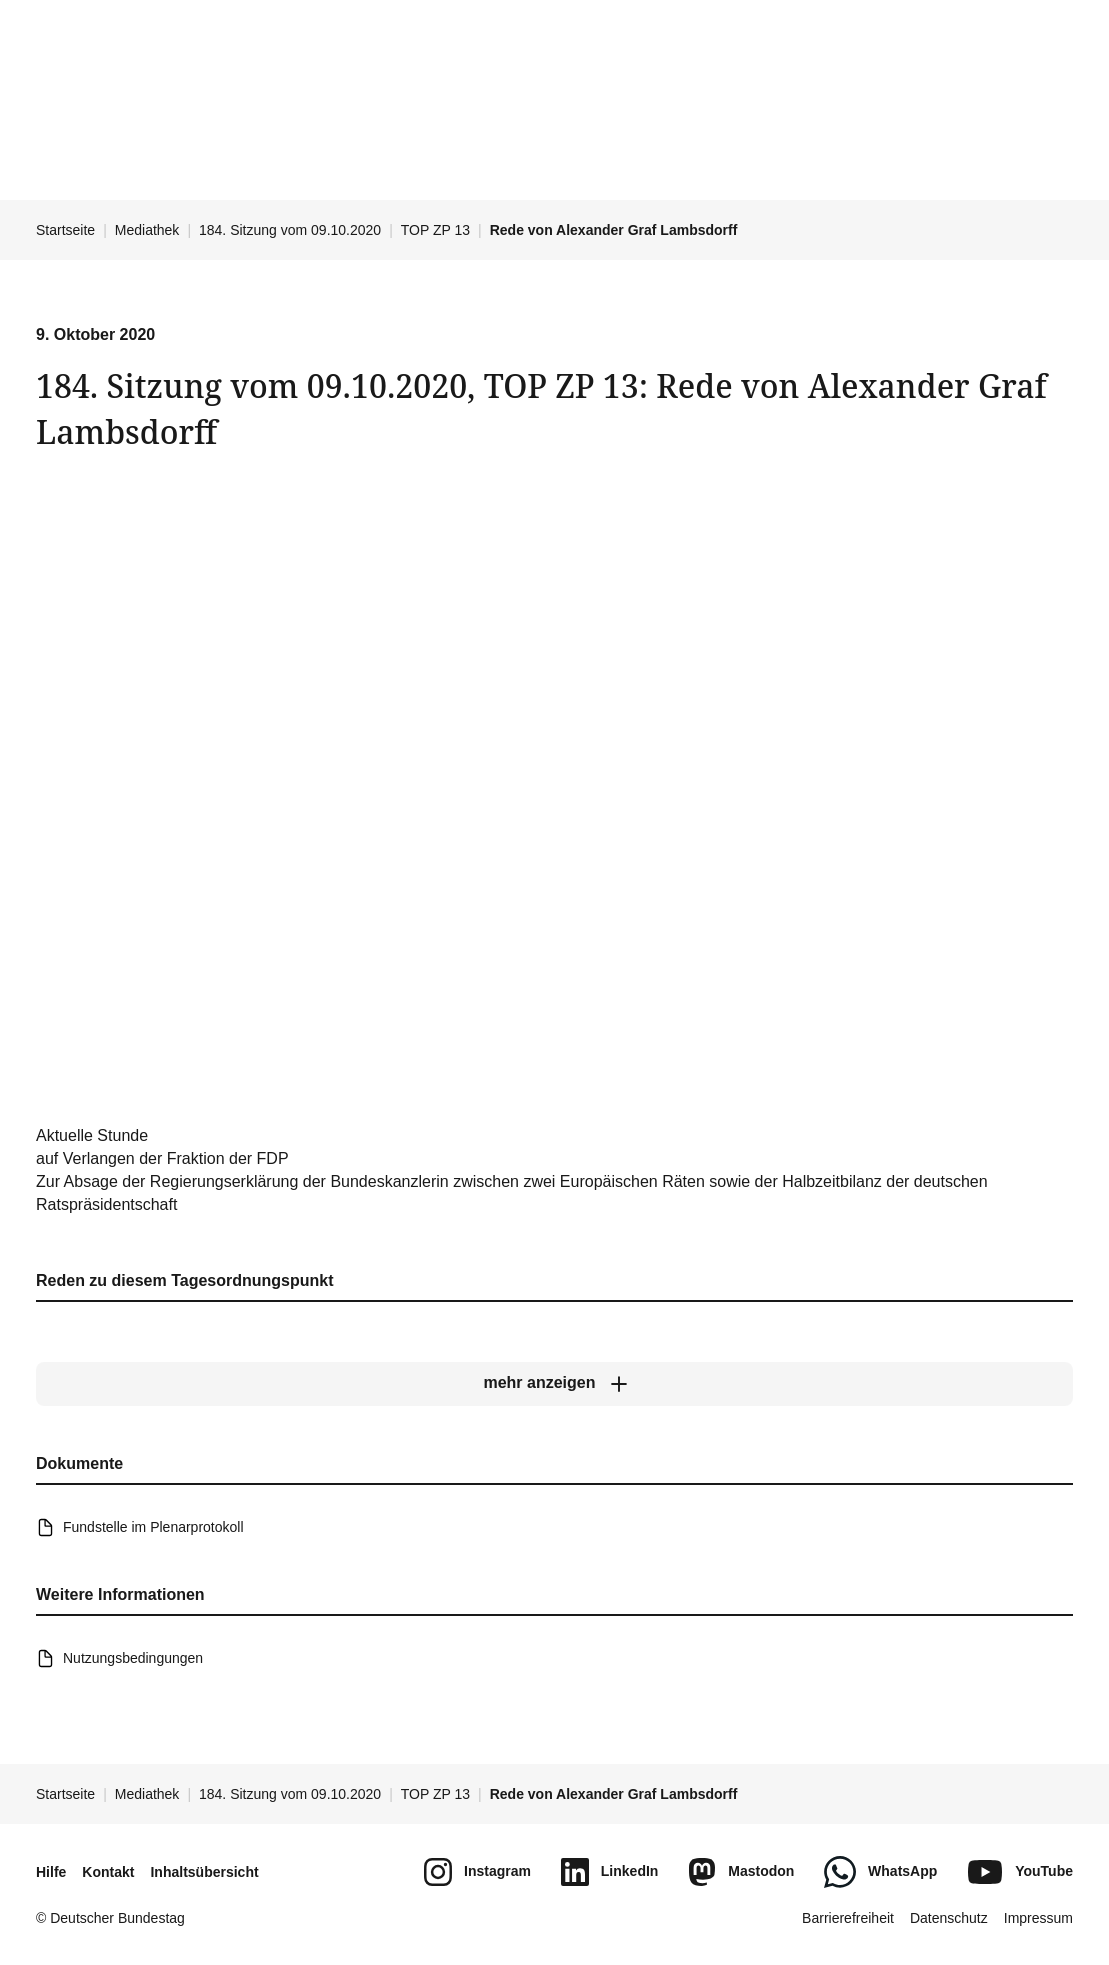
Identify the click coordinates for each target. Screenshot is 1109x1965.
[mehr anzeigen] (554, 1384)
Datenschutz (949, 1918)
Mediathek (147, 230)
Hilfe (51, 1872)
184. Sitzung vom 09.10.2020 (290, 230)
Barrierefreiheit (848, 1918)
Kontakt (108, 1872)
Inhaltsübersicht (204, 1872)
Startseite (65, 230)
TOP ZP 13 (435, 230)
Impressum (1038, 1918)
